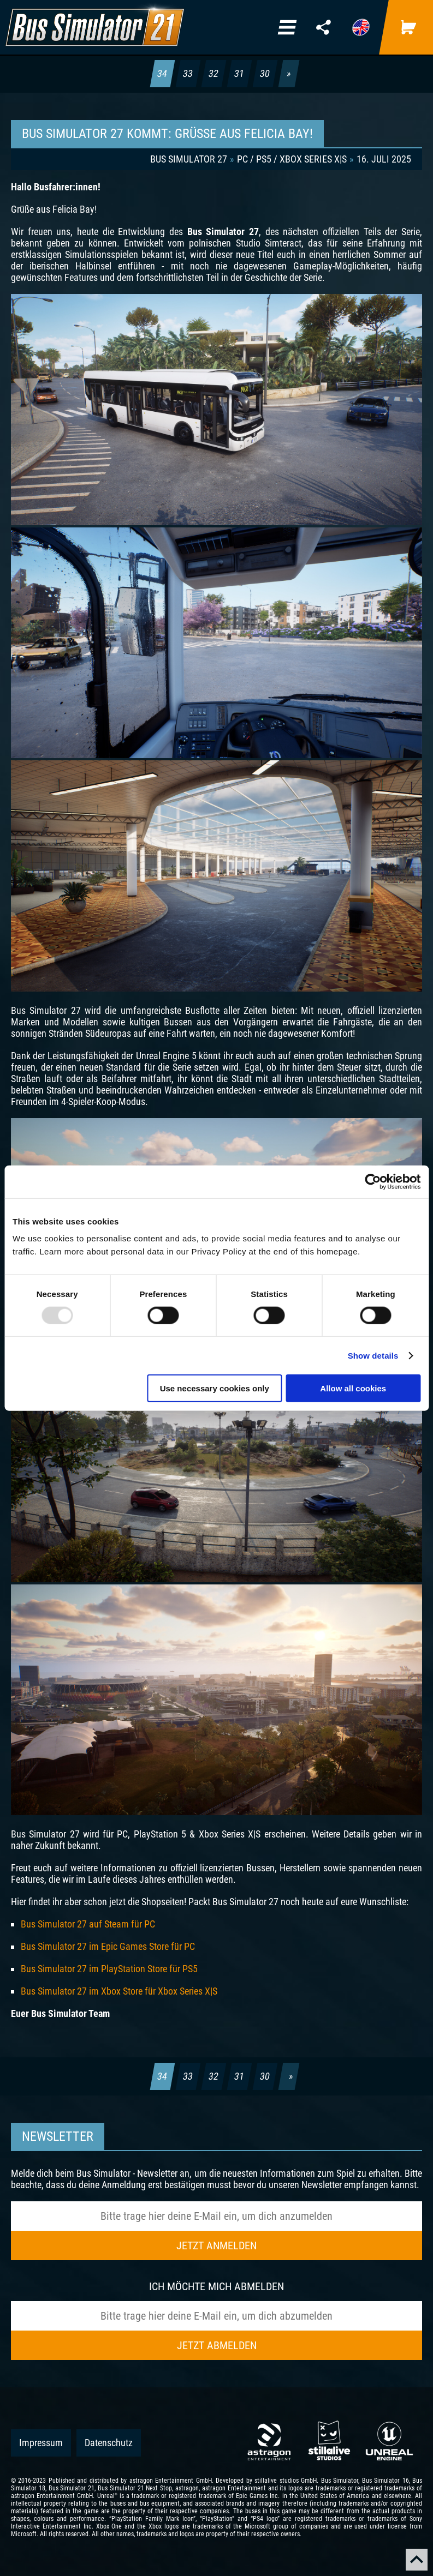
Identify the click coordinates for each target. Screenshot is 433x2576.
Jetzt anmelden (216, 2245)
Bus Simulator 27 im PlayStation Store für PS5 (109, 1968)
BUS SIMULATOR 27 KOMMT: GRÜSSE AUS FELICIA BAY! (167, 133)
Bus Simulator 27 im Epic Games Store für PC (108, 1946)
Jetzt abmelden (217, 2345)
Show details (373, 1355)
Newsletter (57, 2136)
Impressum (41, 2442)
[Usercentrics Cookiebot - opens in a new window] (372, 1181)
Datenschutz (109, 2442)
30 (265, 73)
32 (214, 73)
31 (240, 73)
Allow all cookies (353, 1388)
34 (163, 73)
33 (188, 73)
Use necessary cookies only (214, 1388)
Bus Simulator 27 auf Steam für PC (88, 1924)
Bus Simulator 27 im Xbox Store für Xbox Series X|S (119, 1991)
